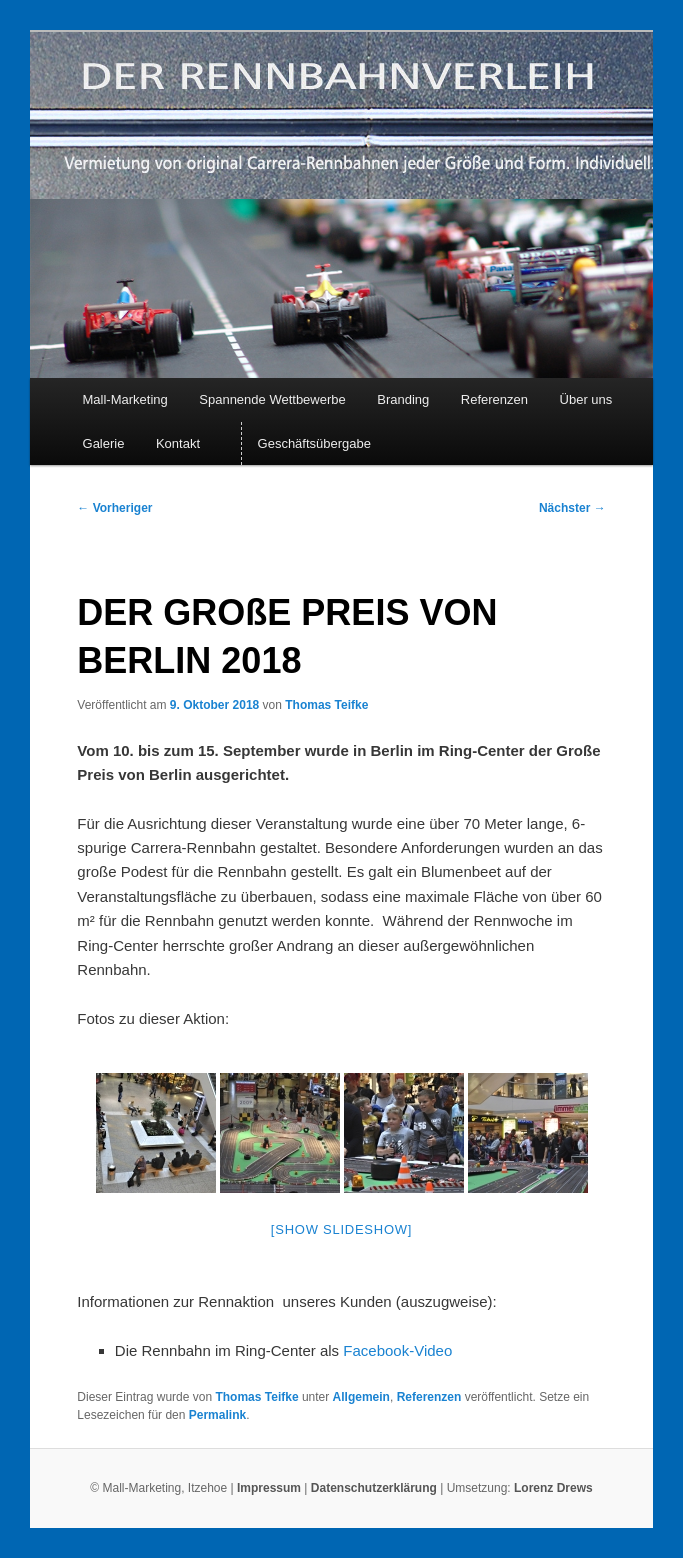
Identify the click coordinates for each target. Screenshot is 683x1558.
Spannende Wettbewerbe (272, 399)
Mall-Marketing (125, 399)
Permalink (217, 1415)
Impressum (269, 1488)
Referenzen (494, 399)
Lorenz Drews (553, 1488)
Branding (403, 399)
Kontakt (178, 443)
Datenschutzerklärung (375, 1488)
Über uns (586, 399)
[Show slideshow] (341, 1229)
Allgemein (361, 1397)
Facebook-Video (397, 1350)
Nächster (572, 508)
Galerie (104, 443)
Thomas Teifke (326, 705)
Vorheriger (114, 508)
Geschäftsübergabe (314, 443)
